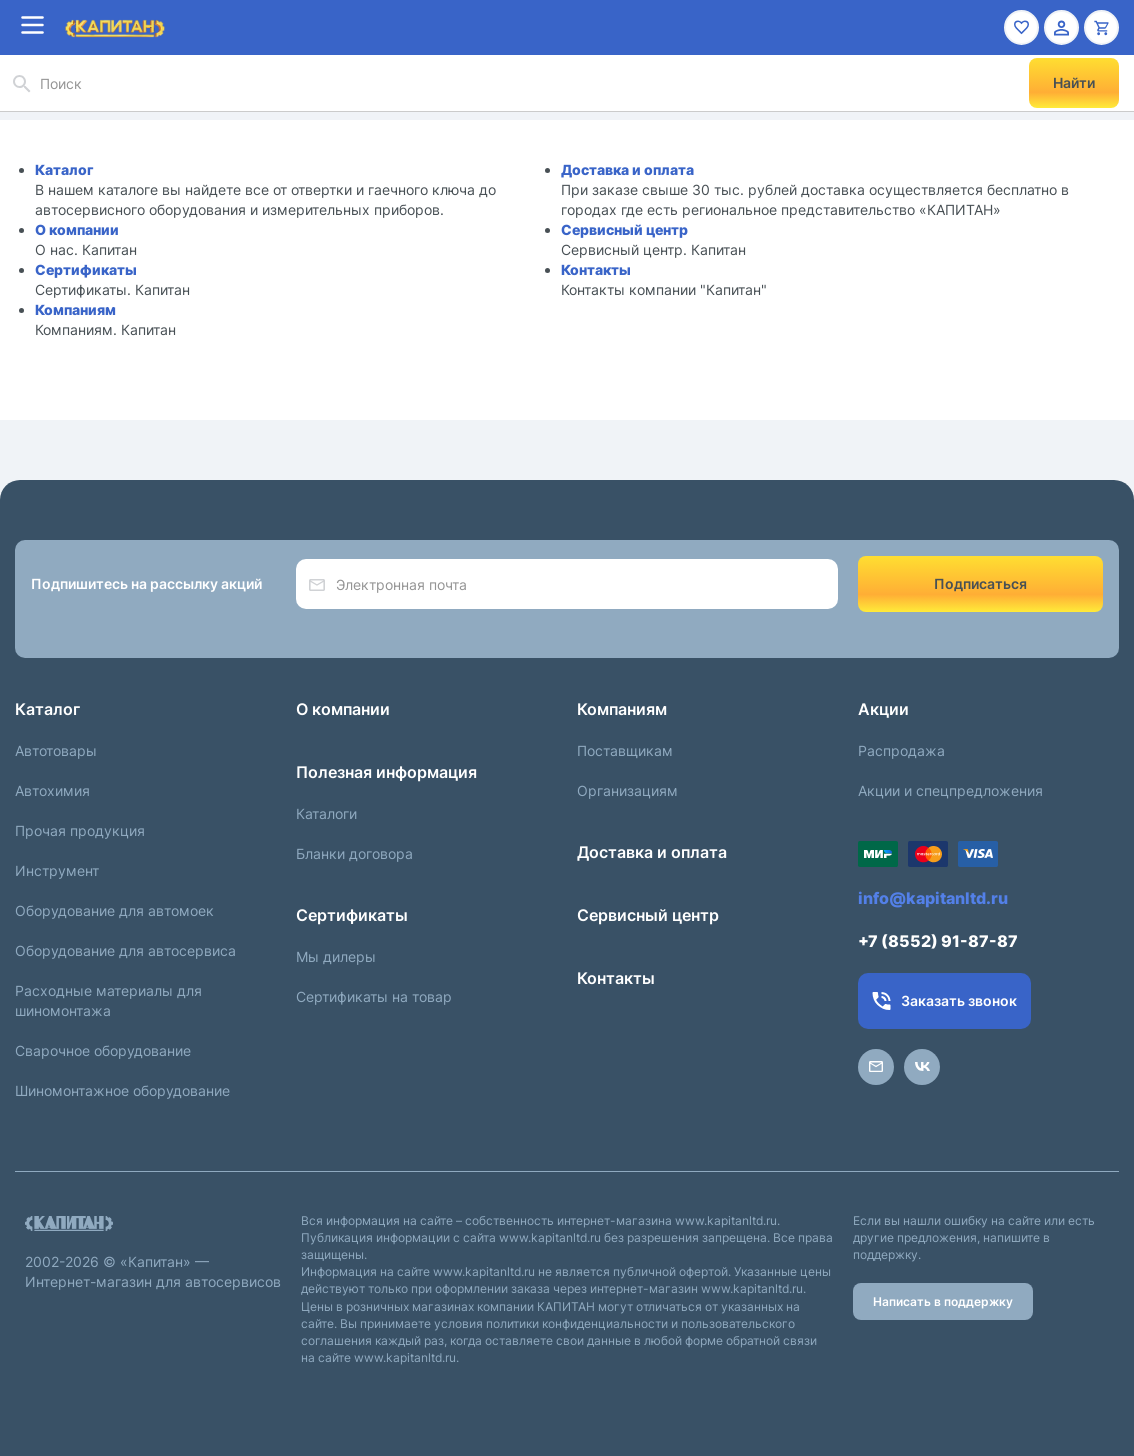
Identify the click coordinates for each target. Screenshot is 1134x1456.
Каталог (64, 169)
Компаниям (75, 309)
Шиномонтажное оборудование (122, 1090)
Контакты (596, 269)
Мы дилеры (336, 956)
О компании (77, 229)
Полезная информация (386, 772)
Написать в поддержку (943, 1301)
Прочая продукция (80, 830)
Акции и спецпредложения (950, 790)
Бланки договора (354, 853)
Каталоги (326, 813)
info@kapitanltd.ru (933, 898)
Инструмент (57, 870)
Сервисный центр (624, 229)
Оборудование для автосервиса (125, 950)
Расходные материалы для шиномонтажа (108, 1000)
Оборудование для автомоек (114, 910)
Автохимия (52, 790)
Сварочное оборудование (103, 1050)
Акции (883, 709)
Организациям (627, 790)
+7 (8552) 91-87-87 (938, 941)
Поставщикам (625, 750)
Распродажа (901, 750)
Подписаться (980, 583)
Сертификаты (86, 269)
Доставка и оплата (627, 169)
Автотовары (56, 750)
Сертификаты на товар (374, 996)
